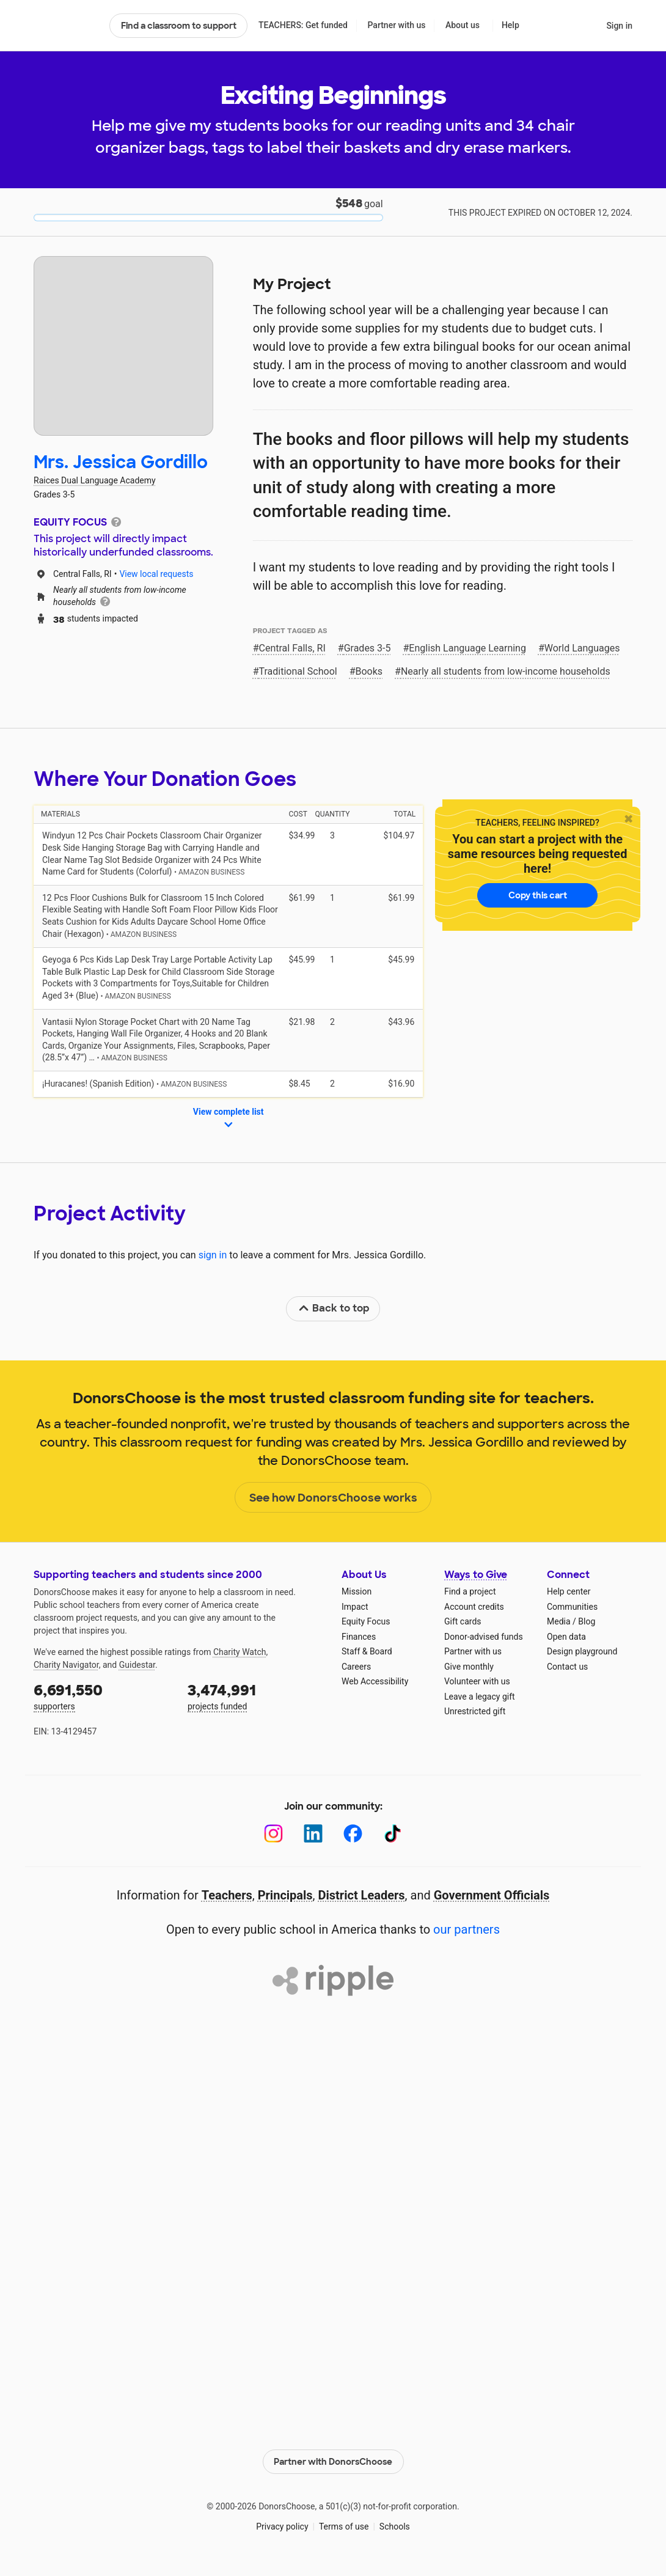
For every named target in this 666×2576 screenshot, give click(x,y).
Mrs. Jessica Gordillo (121, 462)
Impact (355, 1607)
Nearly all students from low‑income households (505, 671)
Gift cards (462, 1621)
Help (510, 25)
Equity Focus (366, 1621)
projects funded (256, 1695)
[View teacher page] (123, 346)
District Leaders (361, 1895)
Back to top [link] (334, 1308)
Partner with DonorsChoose (333, 2461)
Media (559, 1621)
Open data (566, 1637)
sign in (213, 1255)
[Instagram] (273, 1833)
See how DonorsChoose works (333, 1498)
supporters (102, 1695)
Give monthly (469, 1666)
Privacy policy (282, 2526)
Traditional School (298, 671)
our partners (466, 1929)
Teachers (227, 1895)
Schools (394, 2526)
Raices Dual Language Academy (95, 480)
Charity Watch (239, 1652)
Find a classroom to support (178, 25)
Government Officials (492, 1895)
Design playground (582, 1651)
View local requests (156, 574)
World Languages (582, 648)
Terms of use (344, 2526)
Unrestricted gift (474, 1711)
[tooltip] (116, 521)
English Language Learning (467, 648)
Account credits (474, 1607)
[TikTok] (392, 1833)
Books (369, 671)
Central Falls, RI (292, 648)
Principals (285, 1895)
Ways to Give (475, 1574)
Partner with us (397, 25)
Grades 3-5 (367, 648)
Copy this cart (537, 895)
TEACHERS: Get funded (303, 25)
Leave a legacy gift (479, 1696)
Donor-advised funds (483, 1637)
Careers (356, 1666)
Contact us (567, 1666)
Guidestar (137, 1665)
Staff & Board (367, 1651)
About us (462, 25)
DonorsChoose (66, 26)
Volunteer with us (477, 1681)
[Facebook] (352, 1833)
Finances (359, 1637)
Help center (568, 1591)
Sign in (619, 26)
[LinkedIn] (313, 1833)
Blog (586, 1621)
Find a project (470, 1591)
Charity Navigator (66, 1665)
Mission (356, 1591)
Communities (572, 1607)
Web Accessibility (375, 1681)
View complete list (228, 1119)
